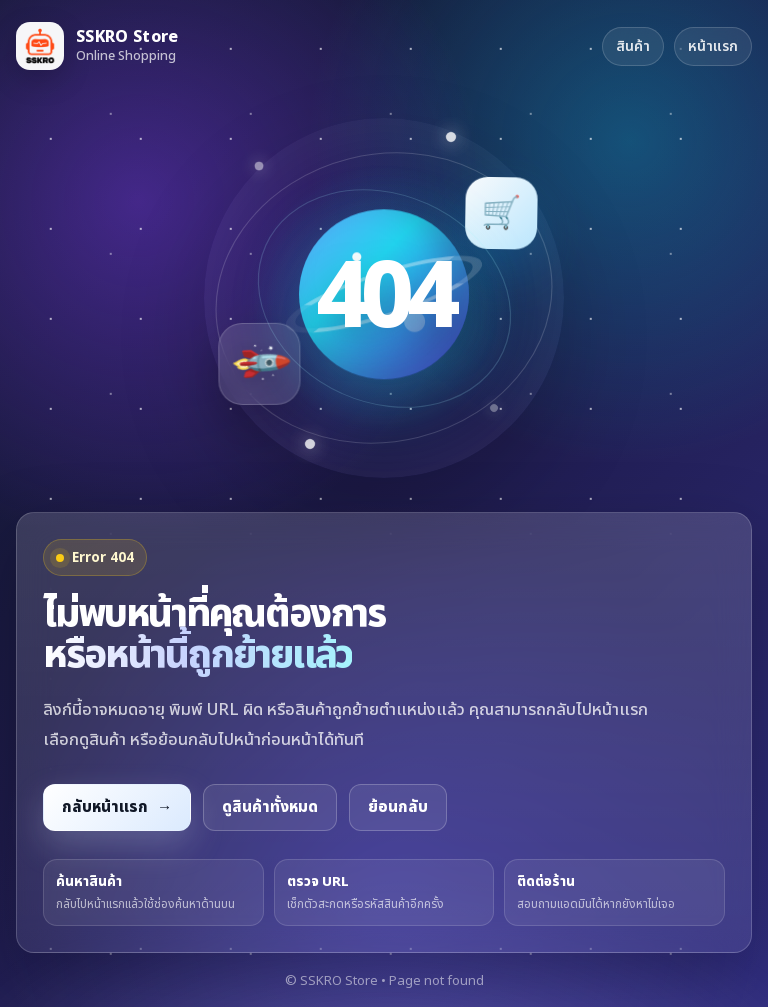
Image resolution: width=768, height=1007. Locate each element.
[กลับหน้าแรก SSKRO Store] (97, 46)
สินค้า (633, 46)
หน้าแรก (713, 46)
